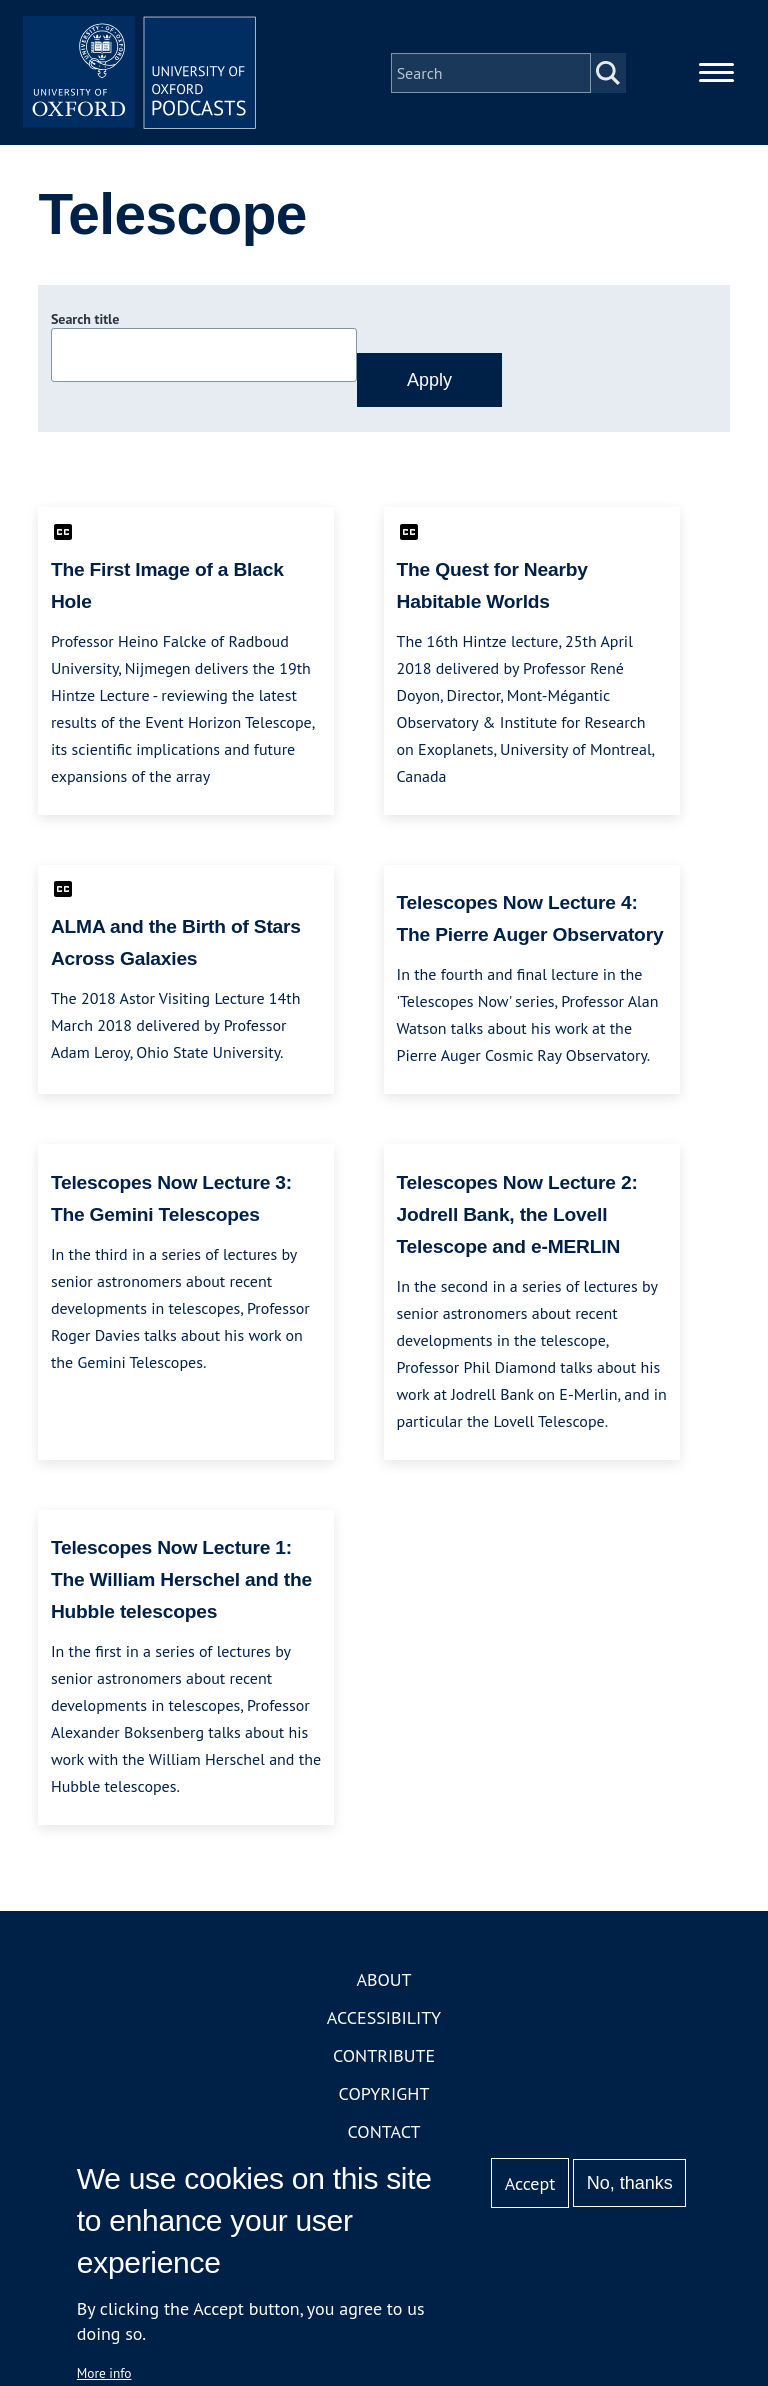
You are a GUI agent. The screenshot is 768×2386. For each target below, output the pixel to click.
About (383, 1983)
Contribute (384, 2059)
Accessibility (384, 2021)
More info (104, 2373)
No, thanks (630, 2183)
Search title (85, 323)
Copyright (384, 2097)
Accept (530, 2183)
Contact (384, 2135)
